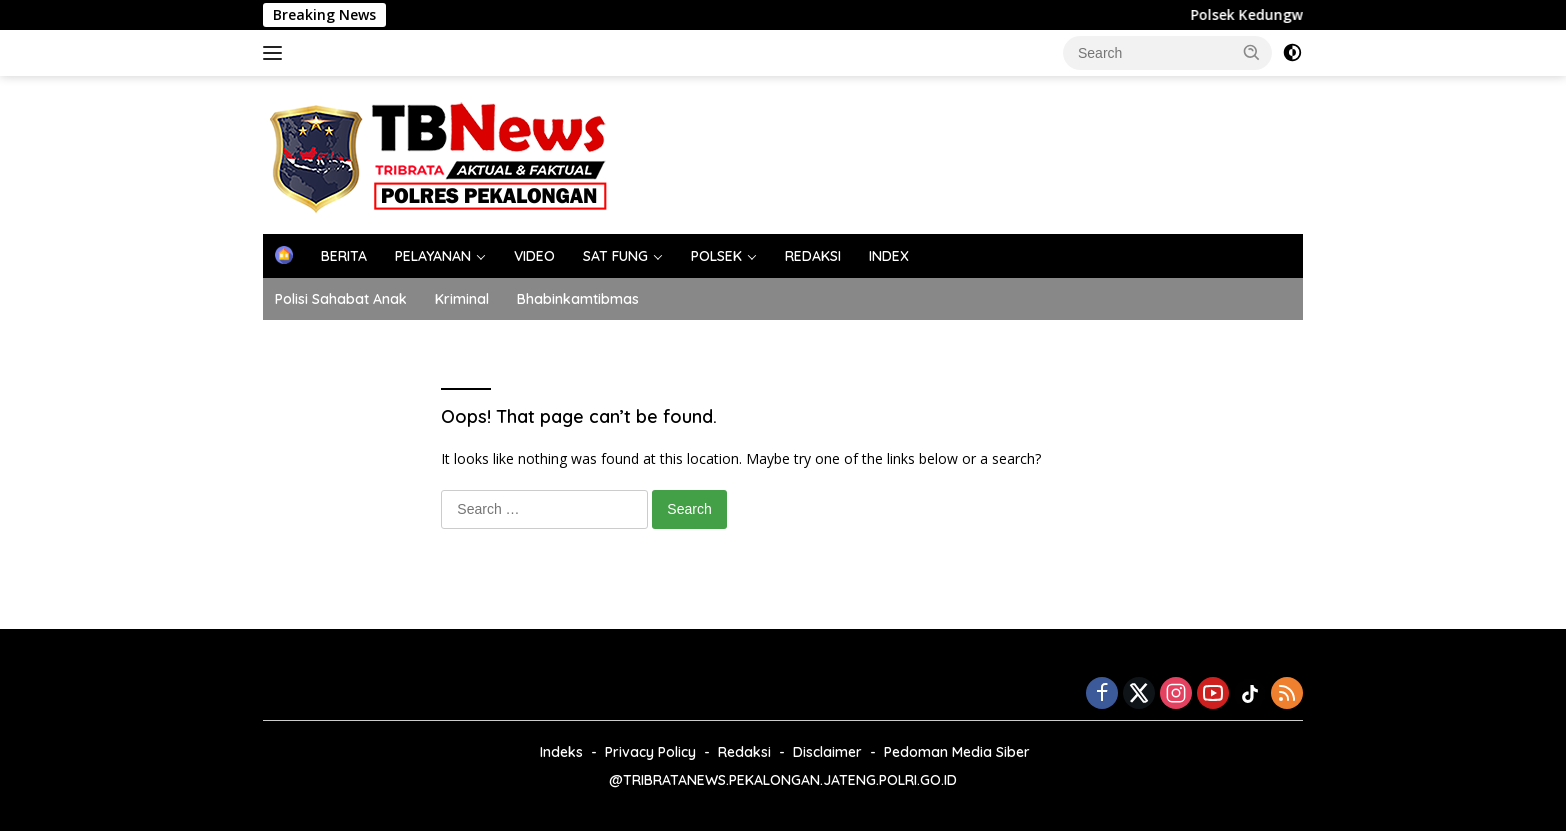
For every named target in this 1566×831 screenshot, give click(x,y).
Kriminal (462, 299)
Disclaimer (827, 752)
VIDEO (534, 256)
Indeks (561, 752)
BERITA (344, 256)
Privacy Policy (650, 752)
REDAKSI (813, 256)
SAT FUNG (615, 256)
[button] (1252, 52)
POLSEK (716, 256)
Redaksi (744, 752)
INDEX (889, 256)
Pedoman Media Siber (957, 752)
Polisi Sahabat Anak (341, 299)
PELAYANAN (433, 256)
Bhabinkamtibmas (578, 299)
